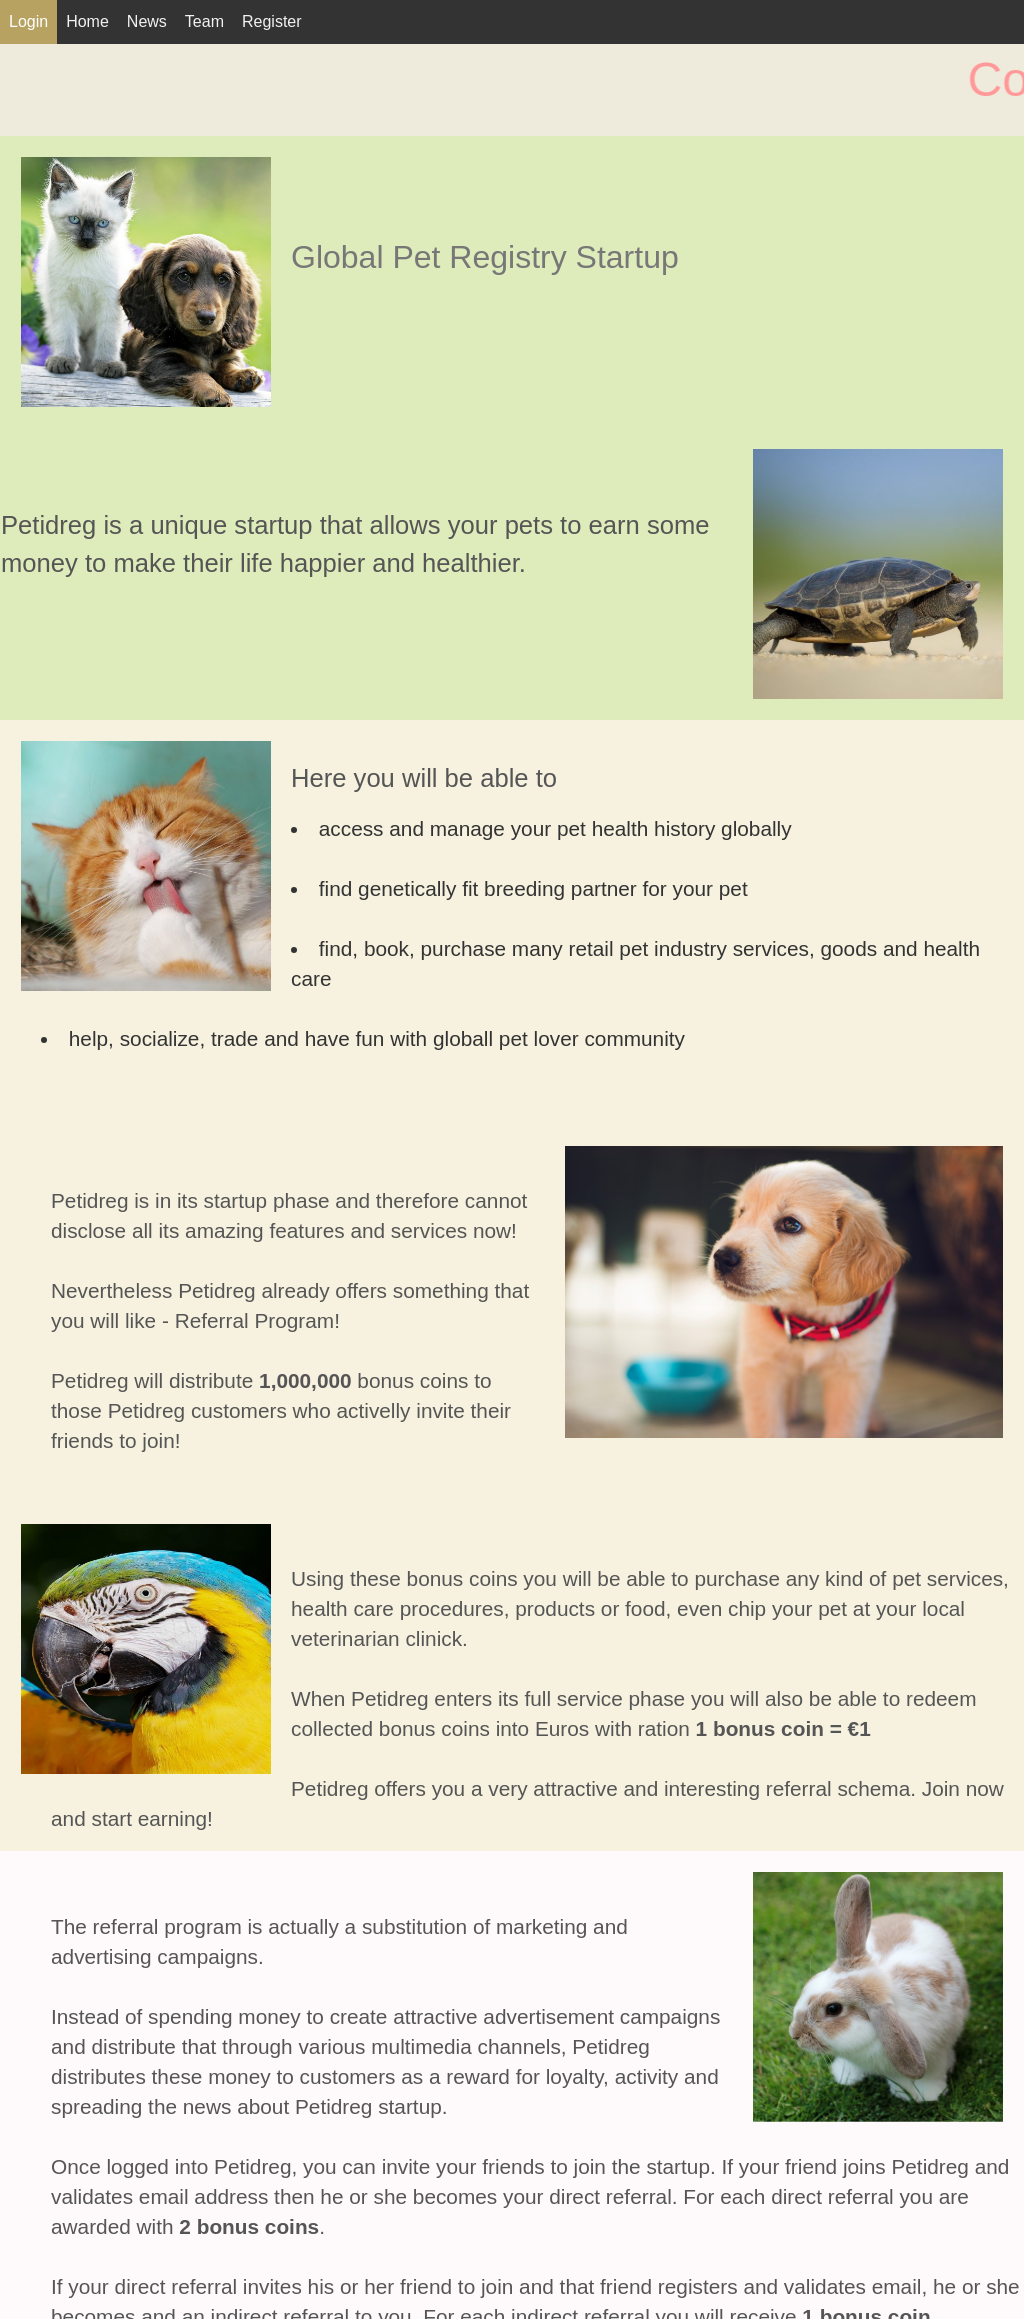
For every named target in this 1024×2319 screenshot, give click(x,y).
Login (28, 21)
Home (87, 21)
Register (272, 21)
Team (204, 21)
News (147, 21)
